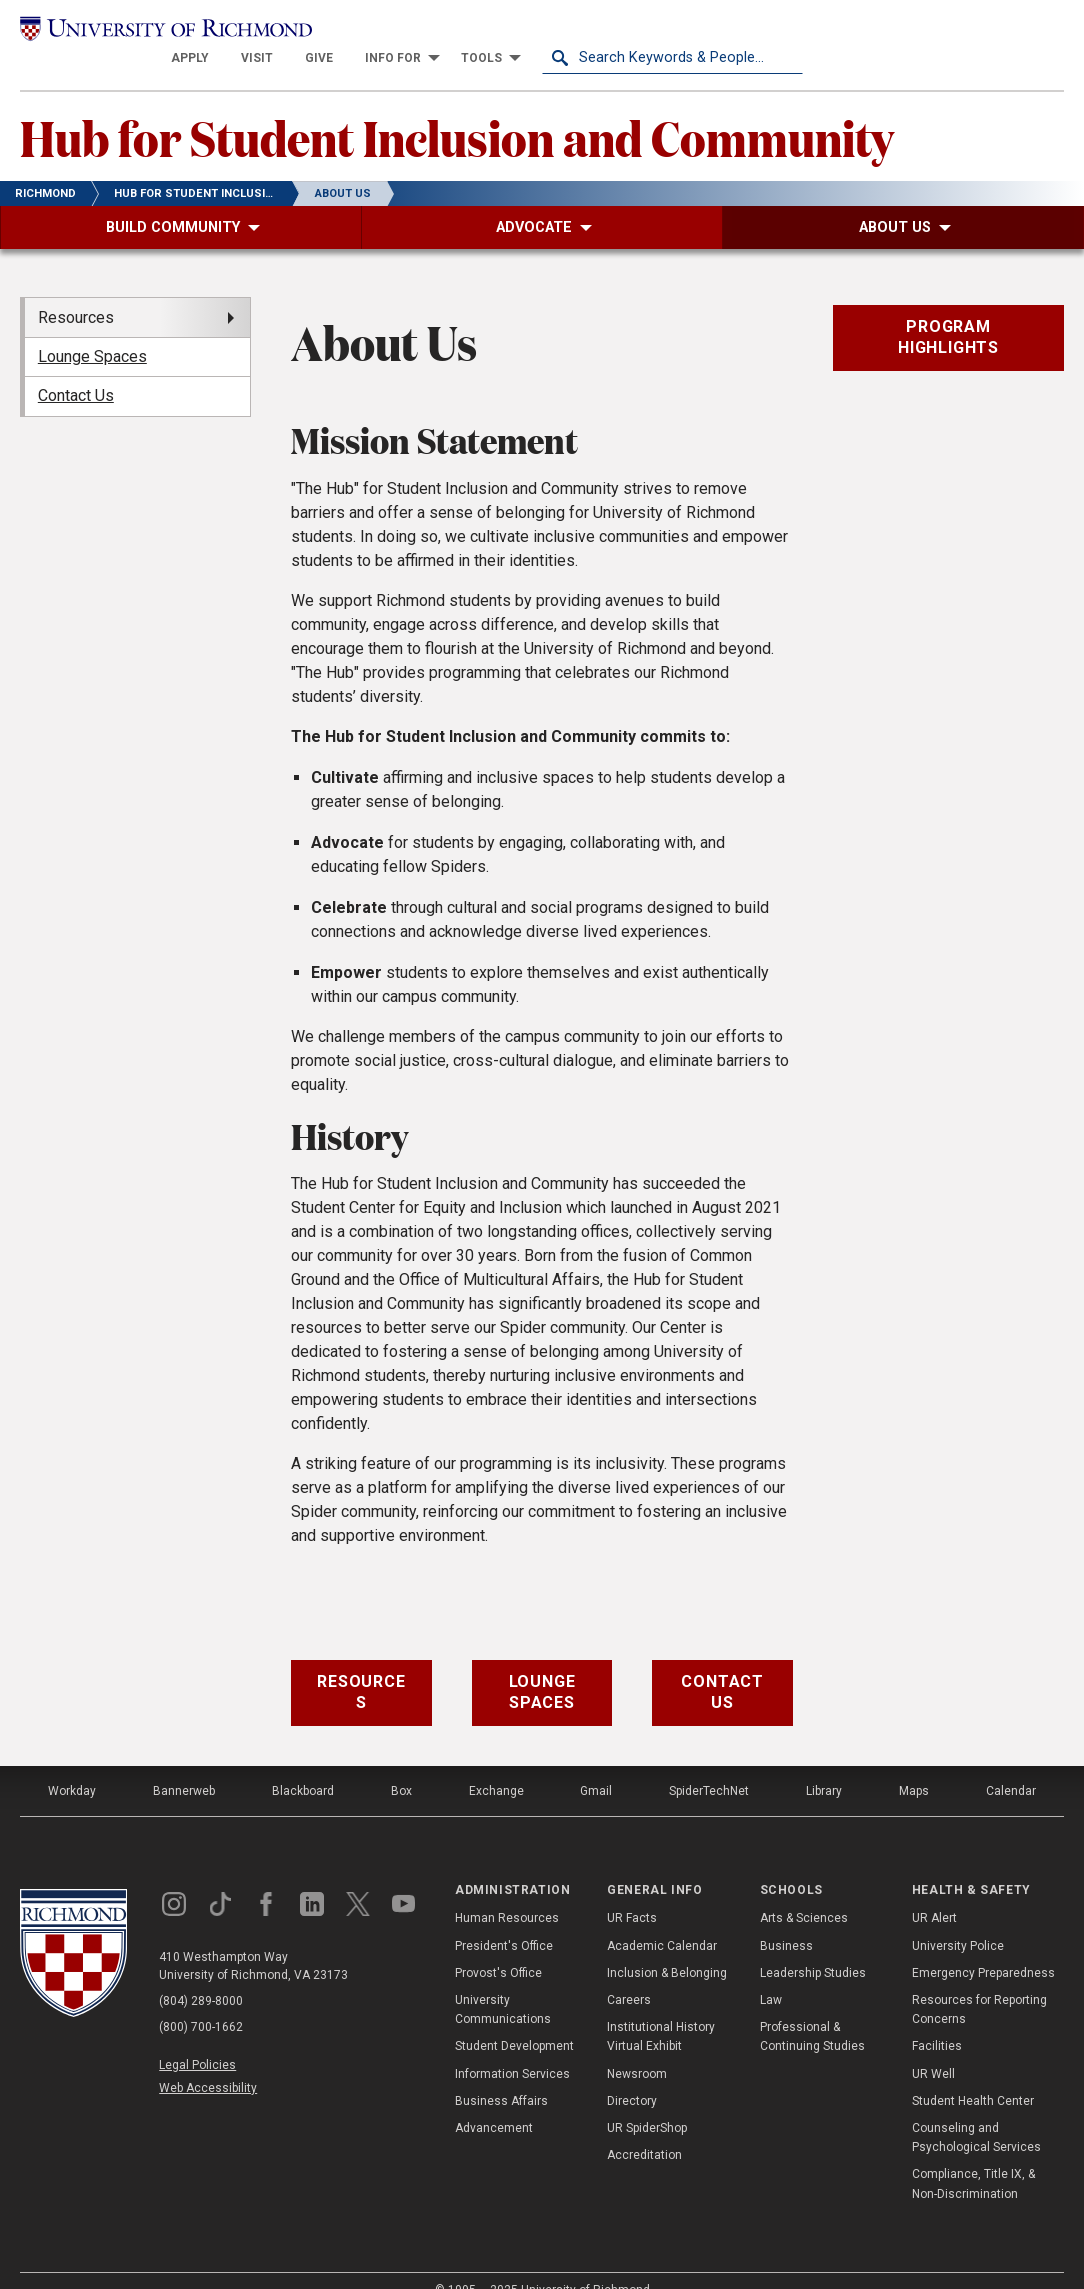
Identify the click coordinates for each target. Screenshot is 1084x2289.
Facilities (937, 2021)
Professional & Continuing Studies (812, 2010)
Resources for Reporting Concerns (979, 1983)
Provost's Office (498, 1947)
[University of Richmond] (150, 32)
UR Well (933, 2048)
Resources (361, 1667)
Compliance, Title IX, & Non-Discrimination (973, 2158)
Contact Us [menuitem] (76, 370)
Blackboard (303, 1765)
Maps (914, 1765)
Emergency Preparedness (983, 1947)
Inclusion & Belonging (667, 1947)
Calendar (1011, 1765)
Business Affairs (501, 2075)
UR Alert (934, 1893)
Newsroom (637, 2048)
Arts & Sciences (804, 1893)
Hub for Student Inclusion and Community (457, 111)
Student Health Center (973, 2075)
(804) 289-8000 (201, 1975)
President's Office (504, 1920)
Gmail (596, 1765)
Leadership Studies (813, 1947)
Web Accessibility (208, 2063)
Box (401, 1765)
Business (786, 1920)
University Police (958, 1920)
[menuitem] (451, 32)
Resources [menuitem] (76, 291)
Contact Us (722, 1667)
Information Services (512, 2048)
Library (824, 1765)
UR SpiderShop (647, 2102)
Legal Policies (197, 2039)
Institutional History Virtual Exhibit (661, 2010)
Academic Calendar (662, 1920)
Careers (629, 1974)
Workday (72, 1765)
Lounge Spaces (542, 1667)
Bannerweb (184, 1765)
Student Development (514, 2021)
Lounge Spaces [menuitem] (92, 330)
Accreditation (644, 2129)
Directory (632, 2075)
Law (771, 1974)
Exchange (496, 1765)
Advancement (494, 2102)
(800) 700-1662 (201, 2001)
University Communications (503, 1983)
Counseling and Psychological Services (976, 2111)
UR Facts (632, 1893)
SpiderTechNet (709, 1765)
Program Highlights (948, 312)
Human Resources (507, 1893)
